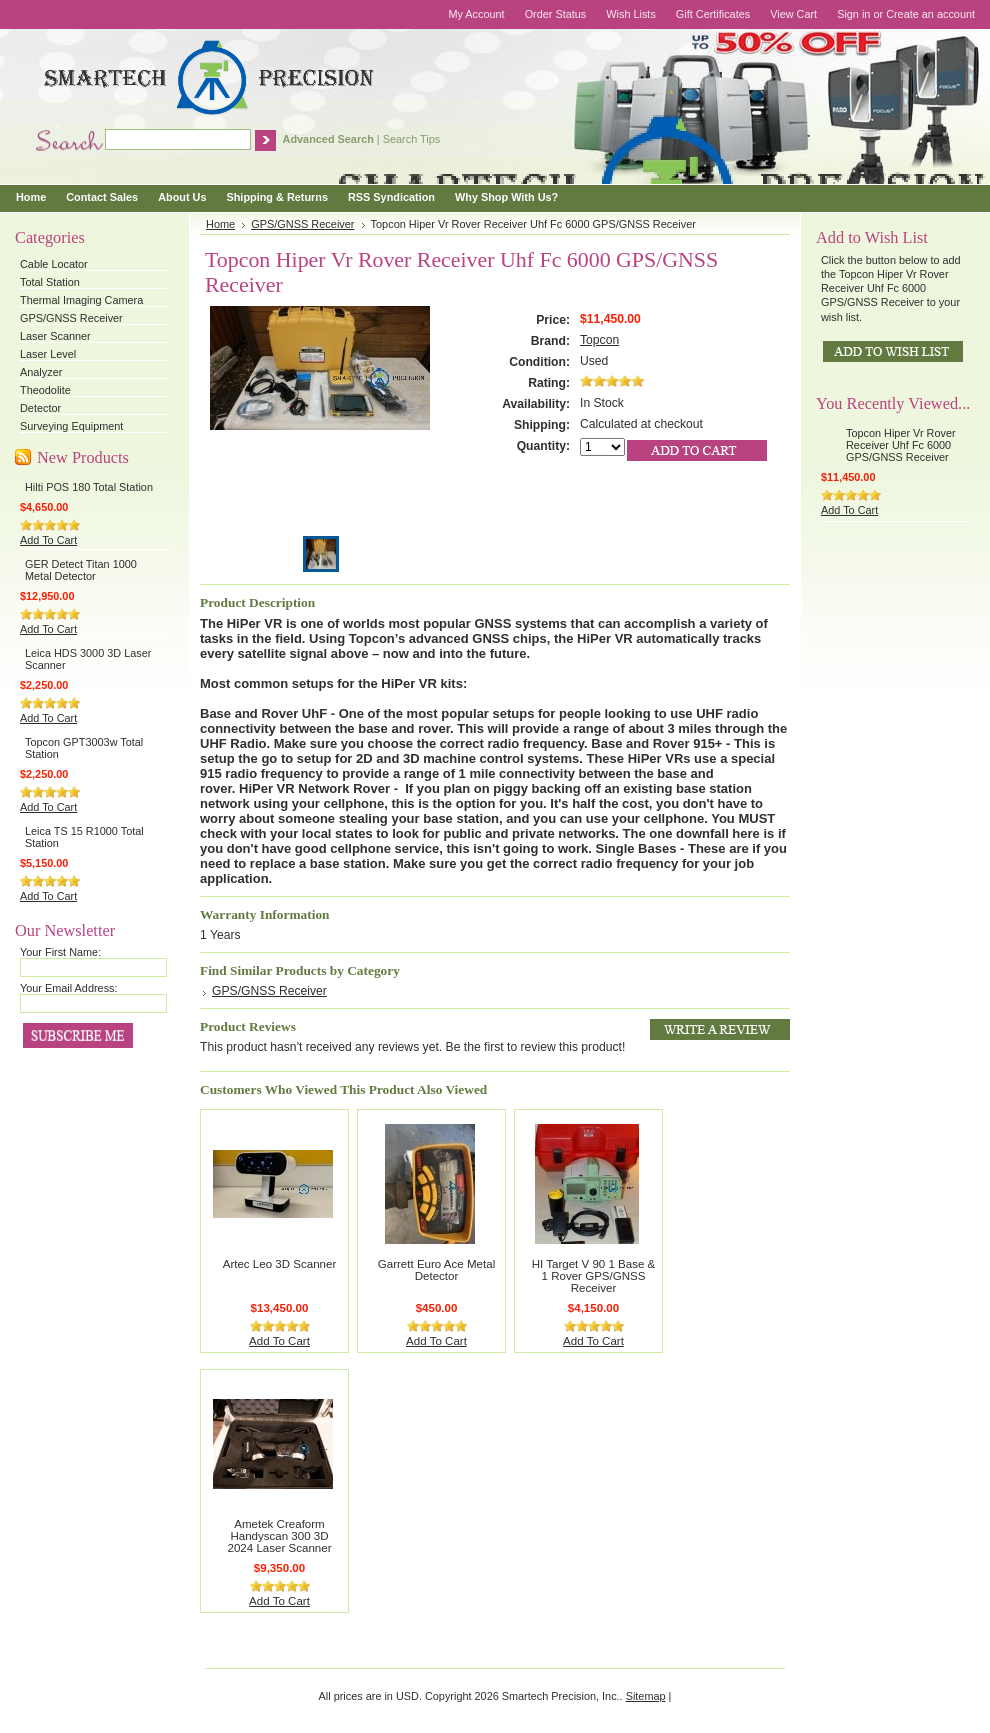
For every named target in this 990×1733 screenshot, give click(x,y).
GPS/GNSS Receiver (71, 318)
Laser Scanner (55, 336)
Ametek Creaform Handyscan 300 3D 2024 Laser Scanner (280, 1536)
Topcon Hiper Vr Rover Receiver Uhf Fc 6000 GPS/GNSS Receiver (901, 445)
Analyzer (41, 372)
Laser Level (48, 354)
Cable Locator (54, 264)
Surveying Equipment (71, 426)
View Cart (793, 14)
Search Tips (411, 139)
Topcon (599, 340)
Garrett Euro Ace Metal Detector (436, 1270)
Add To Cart (48, 540)
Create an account (930, 14)
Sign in (853, 14)
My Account (476, 14)
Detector (40, 408)
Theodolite (45, 390)
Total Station (50, 282)
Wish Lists (631, 14)
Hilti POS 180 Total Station (89, 487)
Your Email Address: (69, 988)
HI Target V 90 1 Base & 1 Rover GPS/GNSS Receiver (594, 1276)
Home (220, 224)
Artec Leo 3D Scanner (280, 1264)
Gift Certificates (713, 14)
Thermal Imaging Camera (81, 300)
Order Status (556, 14)
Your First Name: (60, 952)
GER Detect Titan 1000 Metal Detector (81, 570)
